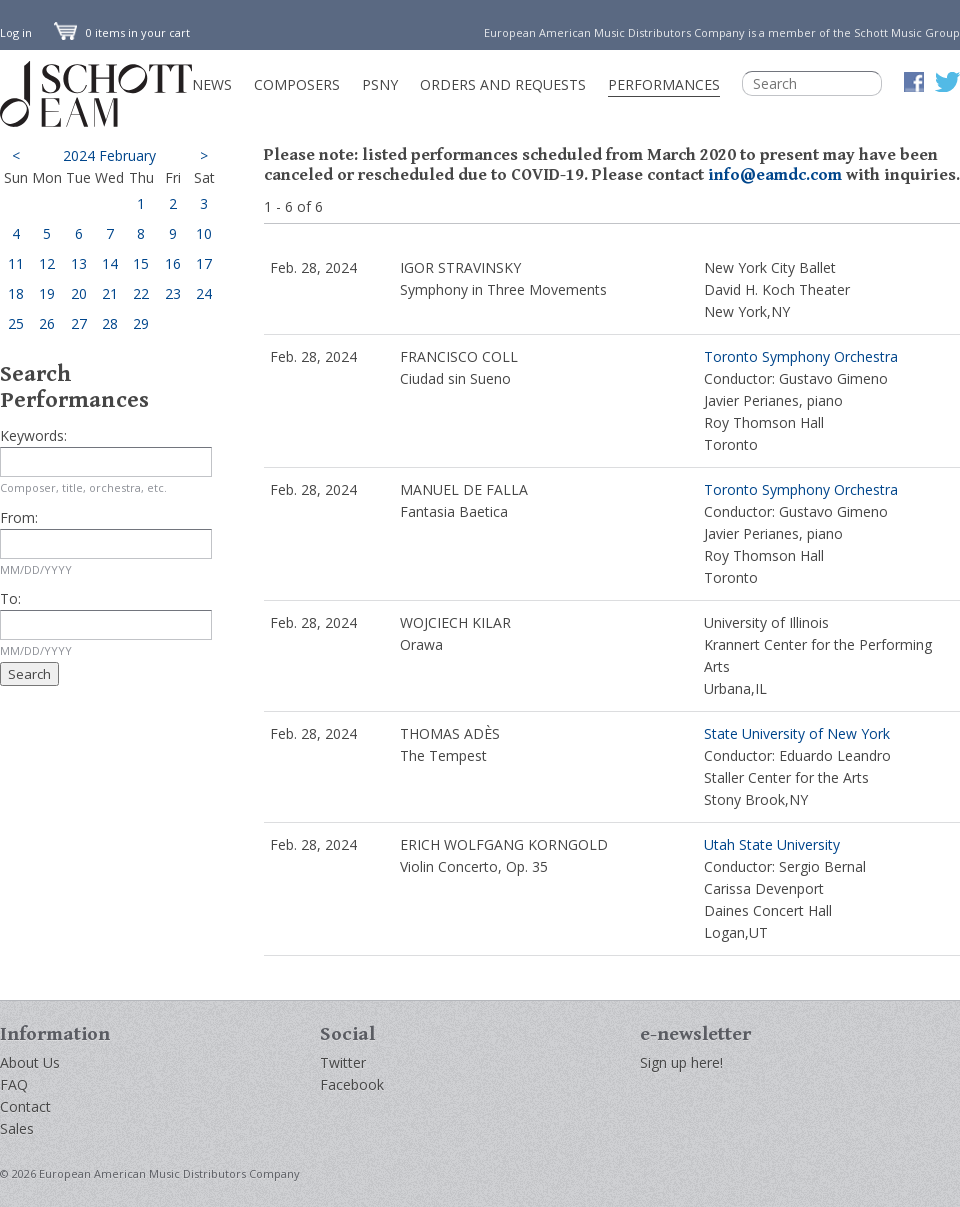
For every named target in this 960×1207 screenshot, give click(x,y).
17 (204, 263)
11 (16, 263)
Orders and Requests (503, 84)
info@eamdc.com (775, 175)
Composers (297, 84)
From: (19, 517)
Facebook (352, 1084)
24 (204, 293)
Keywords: (33, 435)
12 (47, 263)
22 (141, 293)
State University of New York (797, 733)
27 (79, 323)
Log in (16, 32)
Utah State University (772, 844)
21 (110, 293)
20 (79, 293)
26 (47, 323)
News (212, 84)
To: (10, 598)
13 (79, 263)
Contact (25, 1106)
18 (16, 293)
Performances (664, 84)
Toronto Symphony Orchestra (801, 356)
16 (173, 263)
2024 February (109, 155)
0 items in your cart (122, 32)
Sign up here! (681, 1062)
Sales (17, 1128)
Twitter (343, 1062)
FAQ (14, 1084)
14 (110, 263)
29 (141, 323)
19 (47, 293)
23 (173, 293)
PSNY (380, 84)
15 (141, 263)
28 (110, 323)
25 (16, 323)
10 (204, 233)
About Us (30, 1062)
